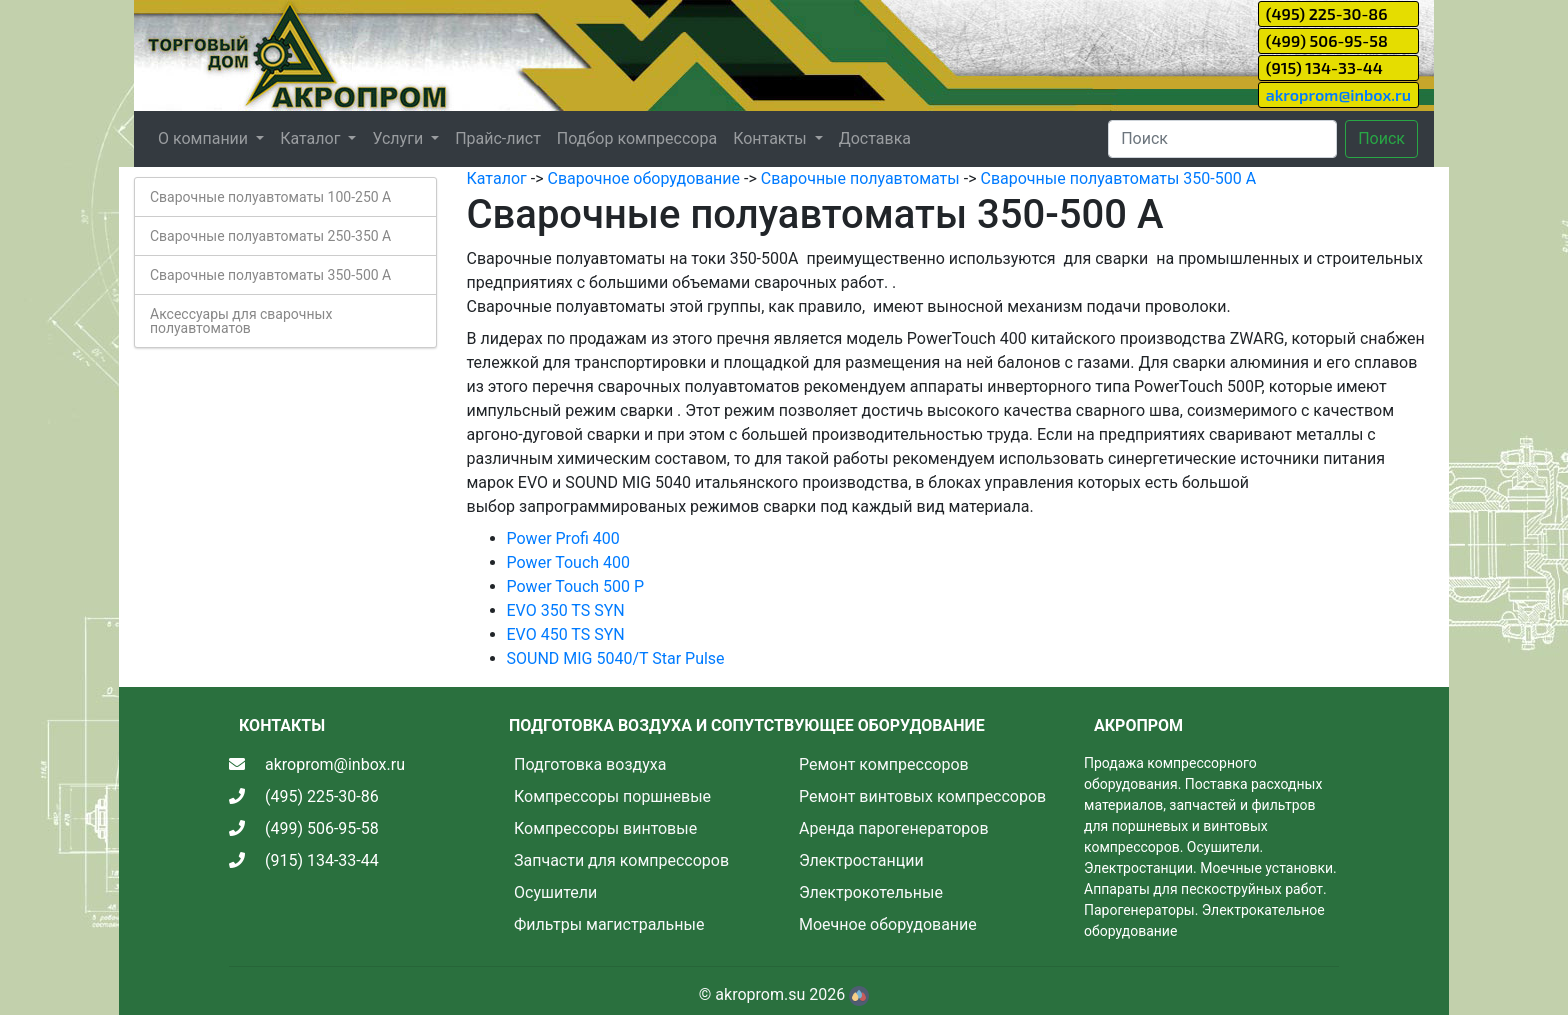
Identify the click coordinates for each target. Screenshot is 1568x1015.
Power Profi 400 (563, 538)
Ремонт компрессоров (884, 764)
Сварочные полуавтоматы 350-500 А (270, 275)
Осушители (555, 892)
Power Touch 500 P (576, 586)
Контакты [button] (771, 138)
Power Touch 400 (569, 562)
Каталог (497, 178)
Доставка (875, 138)
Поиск (1381, 138)
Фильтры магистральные (609, 924)
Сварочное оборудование (643, 178)
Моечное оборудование (888, 924)
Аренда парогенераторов (894, 828)
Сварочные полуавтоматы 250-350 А (270, 236)
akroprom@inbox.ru (1338, 94)
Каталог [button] (312, 138)
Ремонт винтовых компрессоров (922, 796)
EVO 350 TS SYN (566, 610)
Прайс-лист (498, 138)
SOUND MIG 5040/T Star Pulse (616, 658)
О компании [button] (205, 138)
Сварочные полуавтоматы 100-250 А (270, 197)
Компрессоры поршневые (612, 796)
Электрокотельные (871, 892)
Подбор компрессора (637, 138)
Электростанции (861, 860)
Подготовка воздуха (590, 764)
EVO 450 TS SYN (566, 634)
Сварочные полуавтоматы (860, 178)
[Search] (1222, 139)
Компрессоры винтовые (605, 828)
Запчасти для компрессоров (621, 860)
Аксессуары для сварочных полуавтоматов (241, 321)
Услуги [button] (399, 138)
